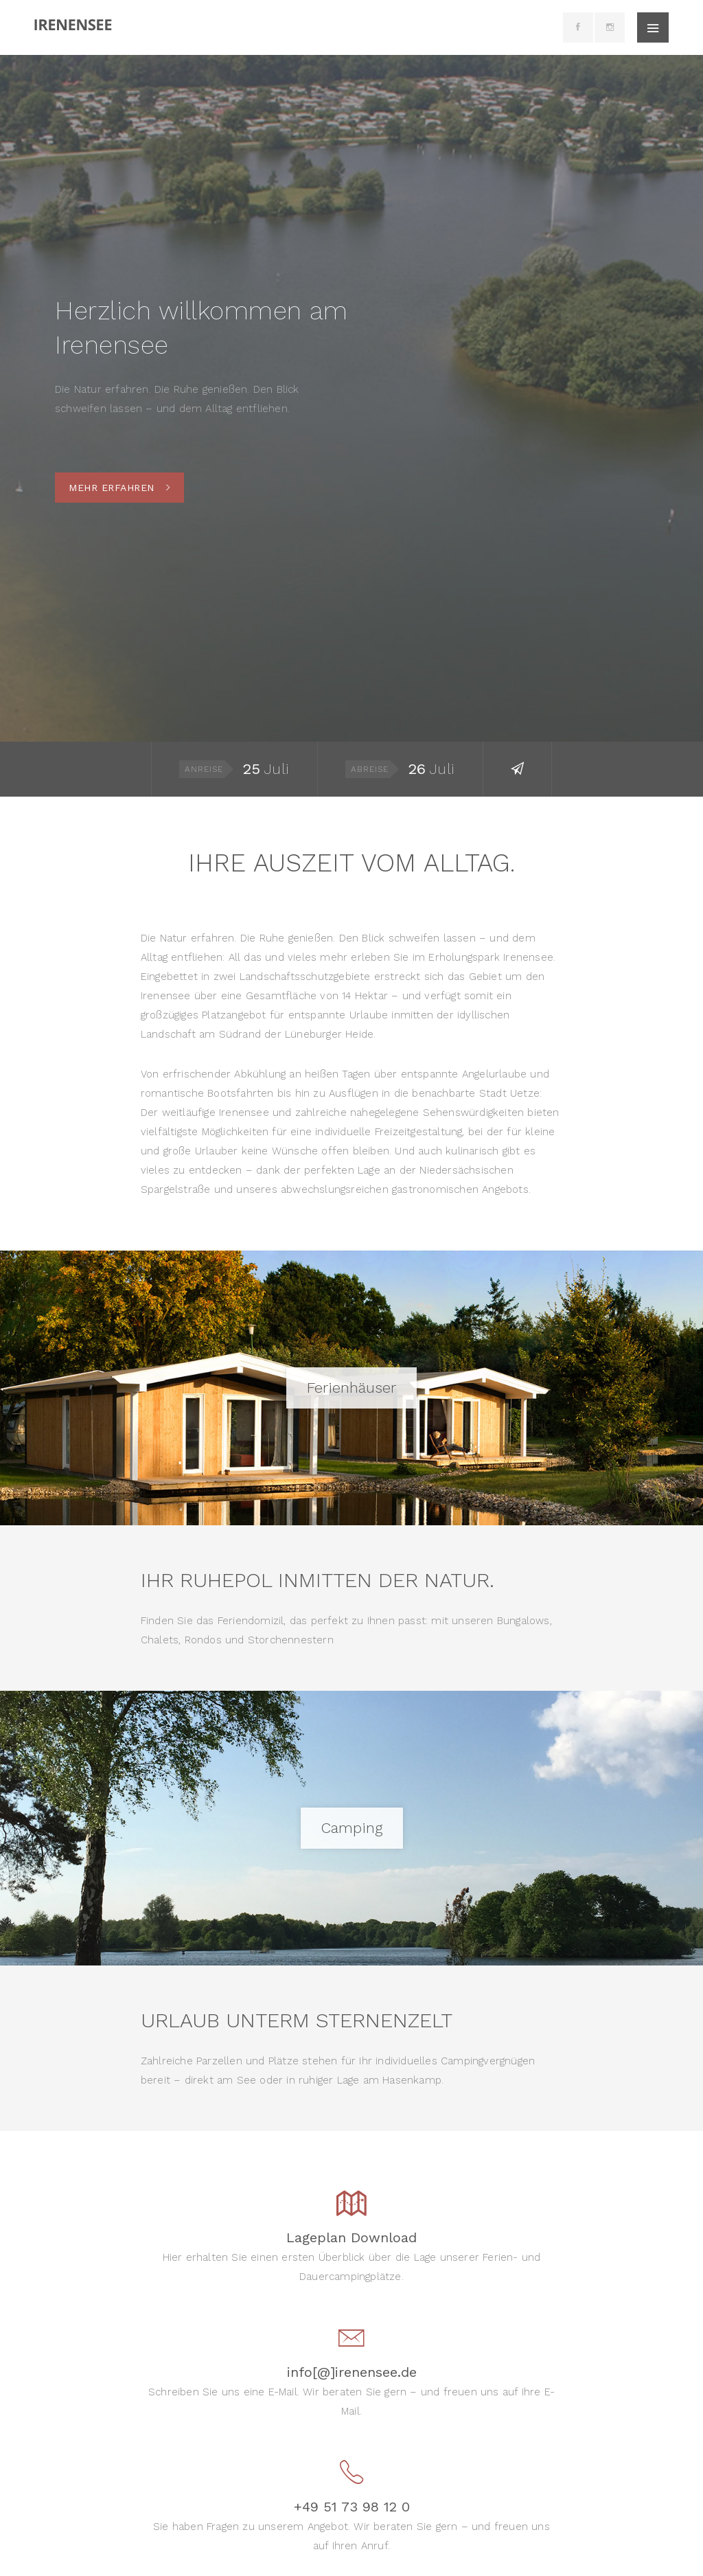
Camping (351, 1827)
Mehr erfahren (119, 487)
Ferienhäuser (351, 1387)
